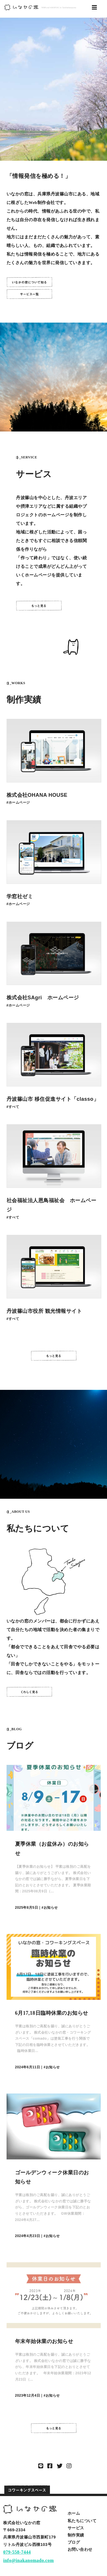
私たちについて (82, 2520)
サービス (76, 2528)
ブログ (74, 2542)
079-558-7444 (17, 2552)
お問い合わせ (80, 2549)
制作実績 (76, 2535)
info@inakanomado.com (28, 2560)
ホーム (74, 2513)
